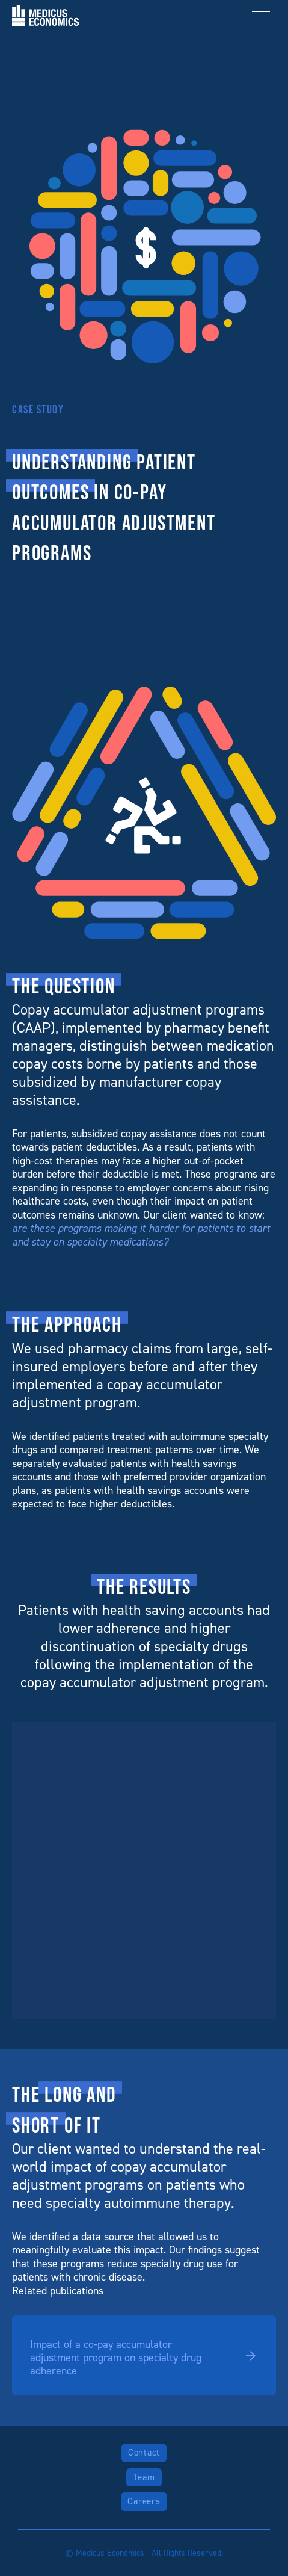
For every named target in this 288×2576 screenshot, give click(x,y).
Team (144, 2477)
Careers (143, 2501)
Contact (144, 2453)
